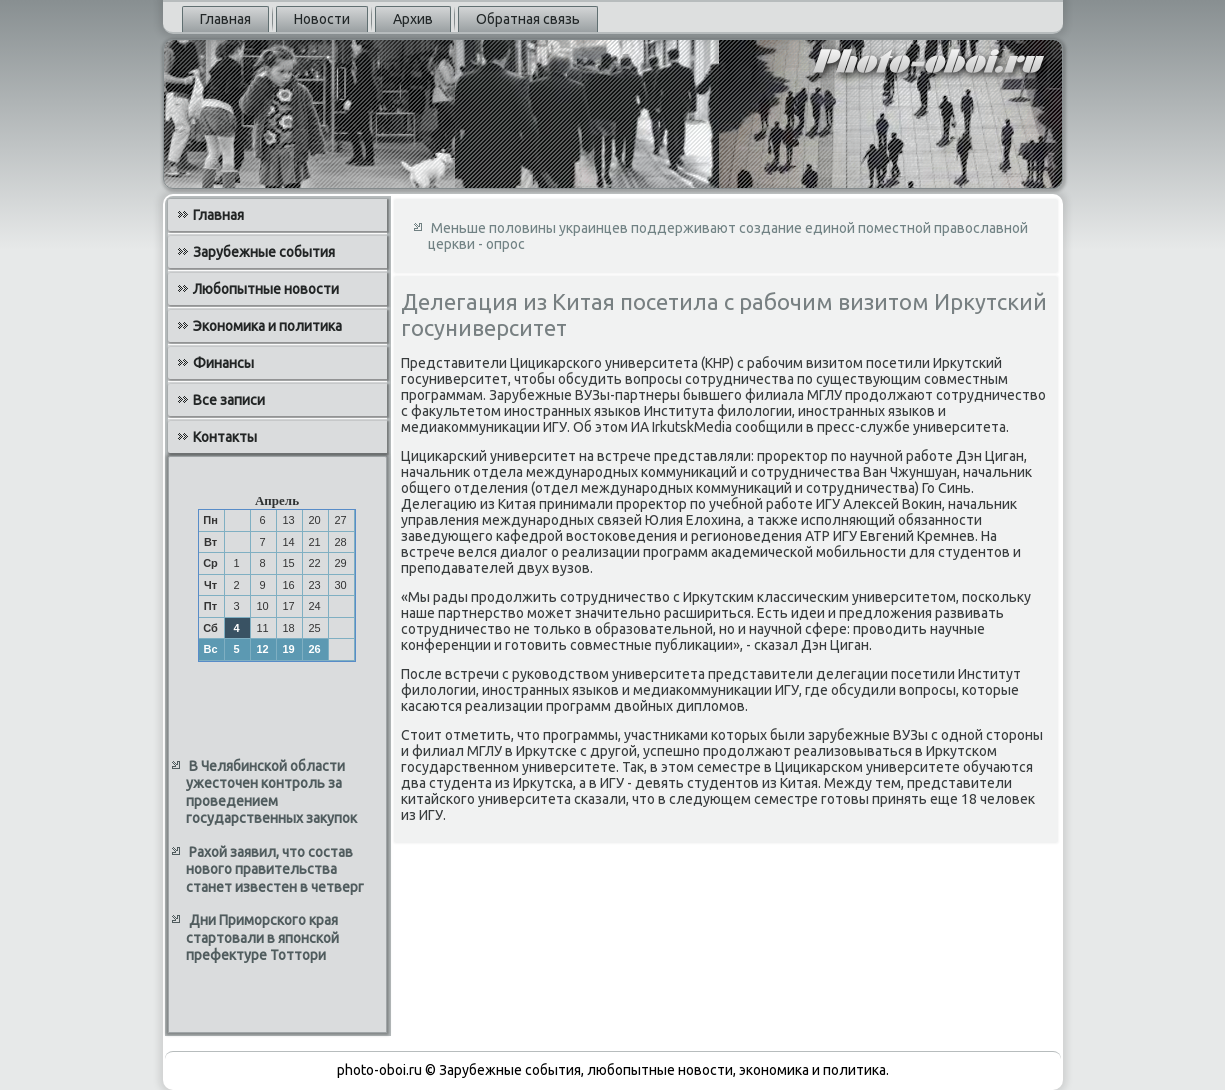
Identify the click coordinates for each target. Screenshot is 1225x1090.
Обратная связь (528, 19)
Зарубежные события (264, 252)
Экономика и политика (267, 326)
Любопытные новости (266, 289)
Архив (413, 19)
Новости (322, 19)
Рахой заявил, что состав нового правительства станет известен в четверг (275, 869)
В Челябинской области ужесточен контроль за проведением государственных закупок (271, 792)
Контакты (225, 437)
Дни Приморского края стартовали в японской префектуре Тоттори (262, 937)
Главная (225, 19)
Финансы (223, 363)
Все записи (229, 400)
